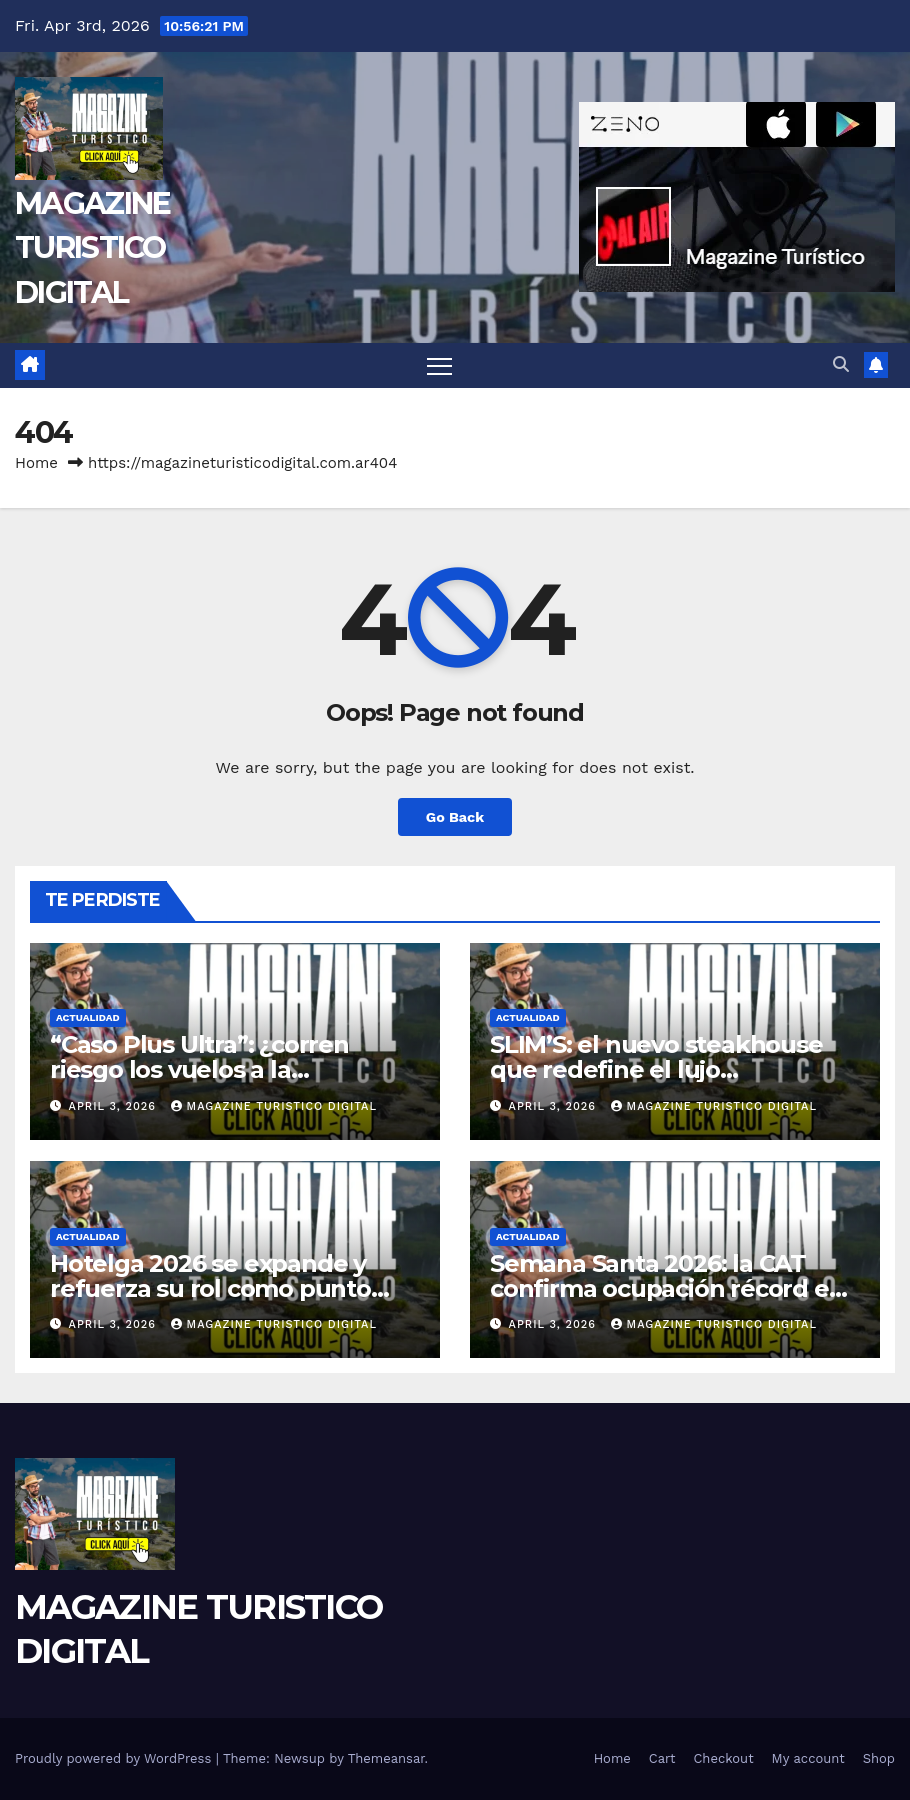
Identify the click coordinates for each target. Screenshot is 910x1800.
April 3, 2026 (115, 1106)
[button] (841, 364)
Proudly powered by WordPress (115, 1758)
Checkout (723, 1758)
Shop (879, 1758)
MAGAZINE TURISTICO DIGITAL (92, 247)
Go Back (455, 817)
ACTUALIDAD (88, 1017)
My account (808, 1758)
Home (36, 463)
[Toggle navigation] (439, 365)
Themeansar (386, 1758)
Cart (662, 1758)
